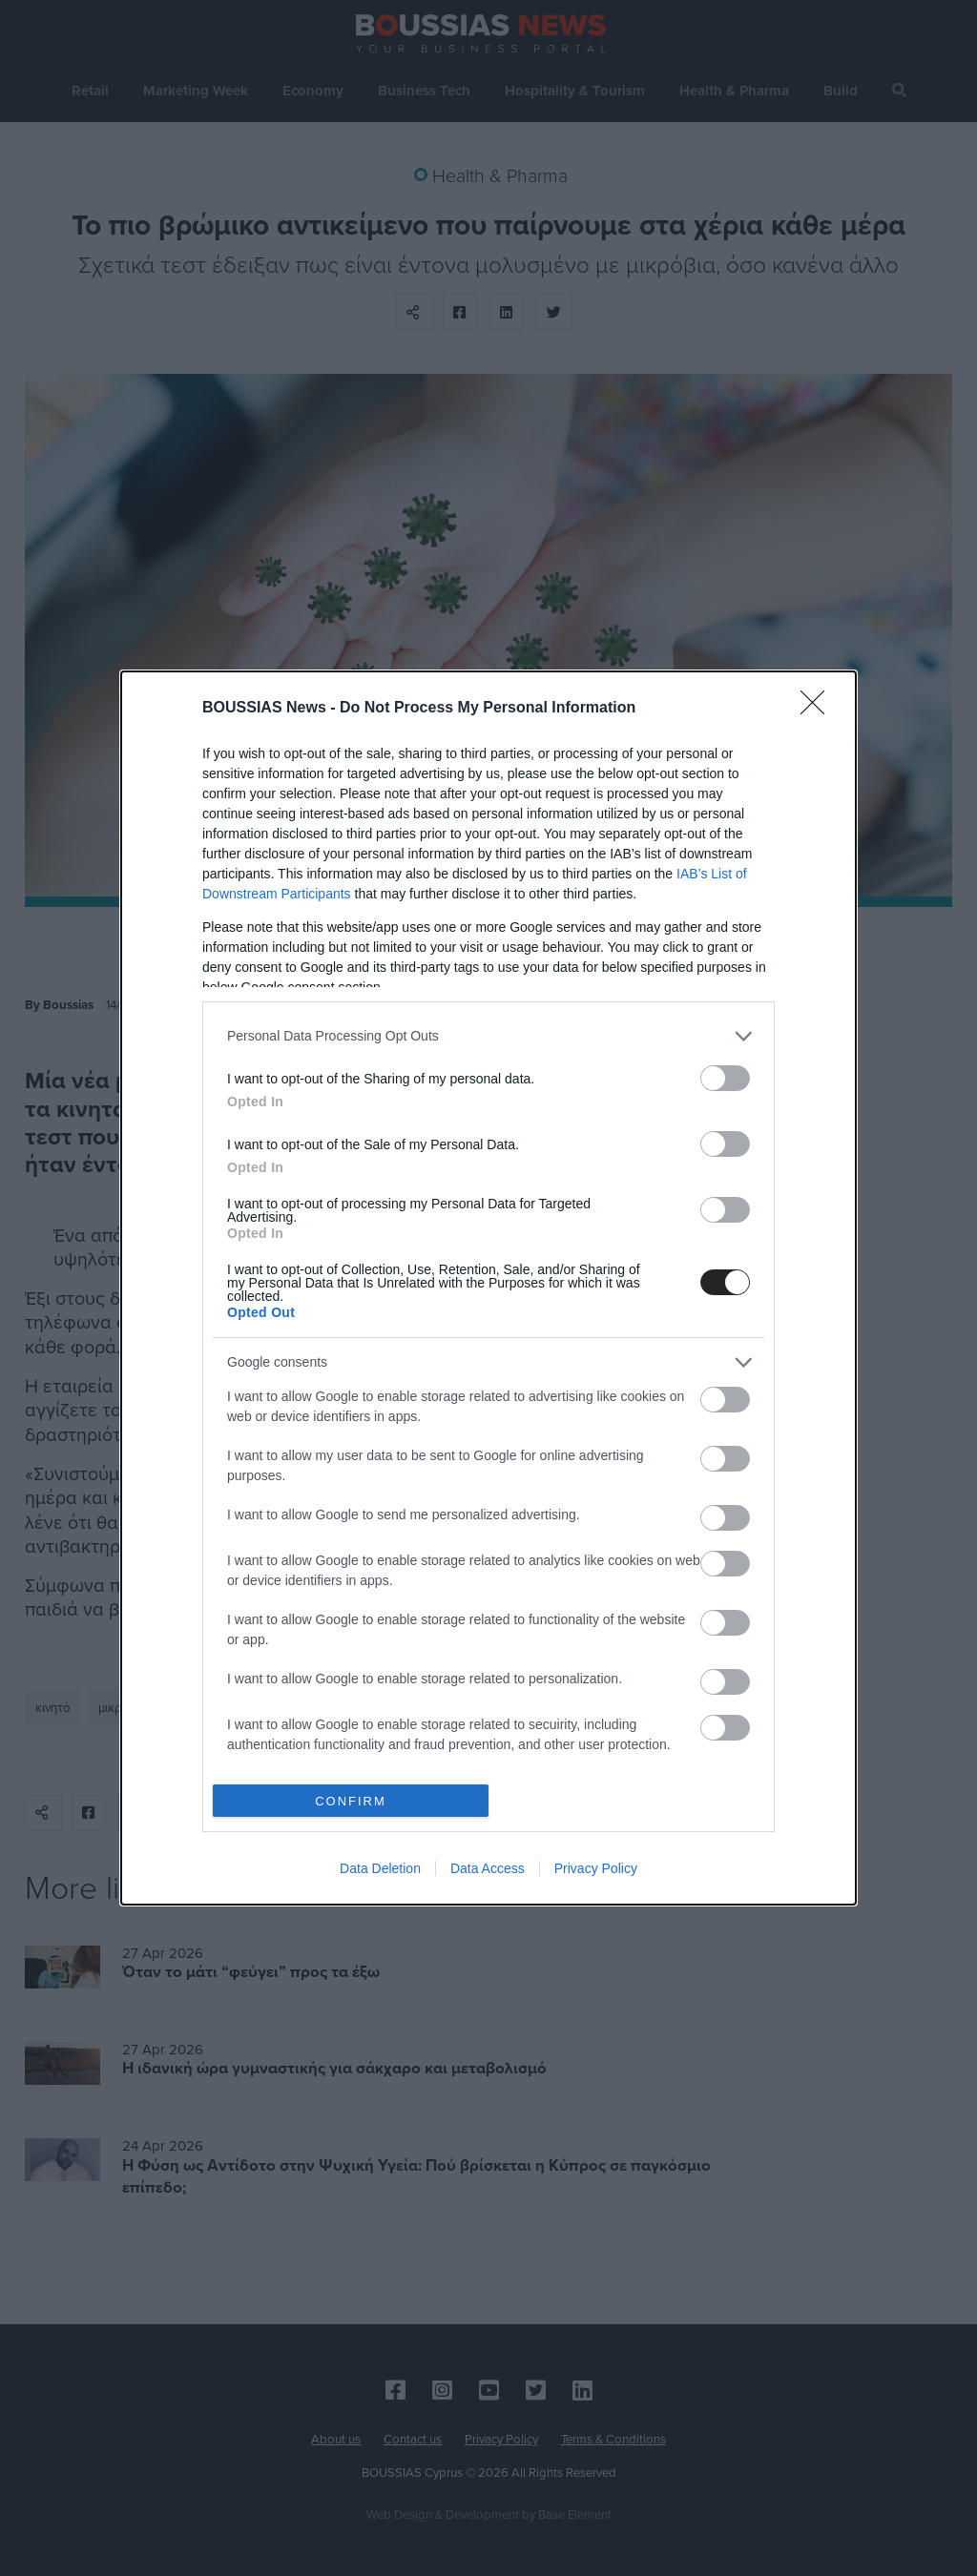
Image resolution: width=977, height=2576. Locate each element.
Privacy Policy (595, 1868)
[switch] (725, 1078)
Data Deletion (380, 1868)
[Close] (818, 708)
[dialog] (488, 1288)
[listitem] (488, 1036)
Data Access (487, 1868)
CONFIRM (350, 1801)
